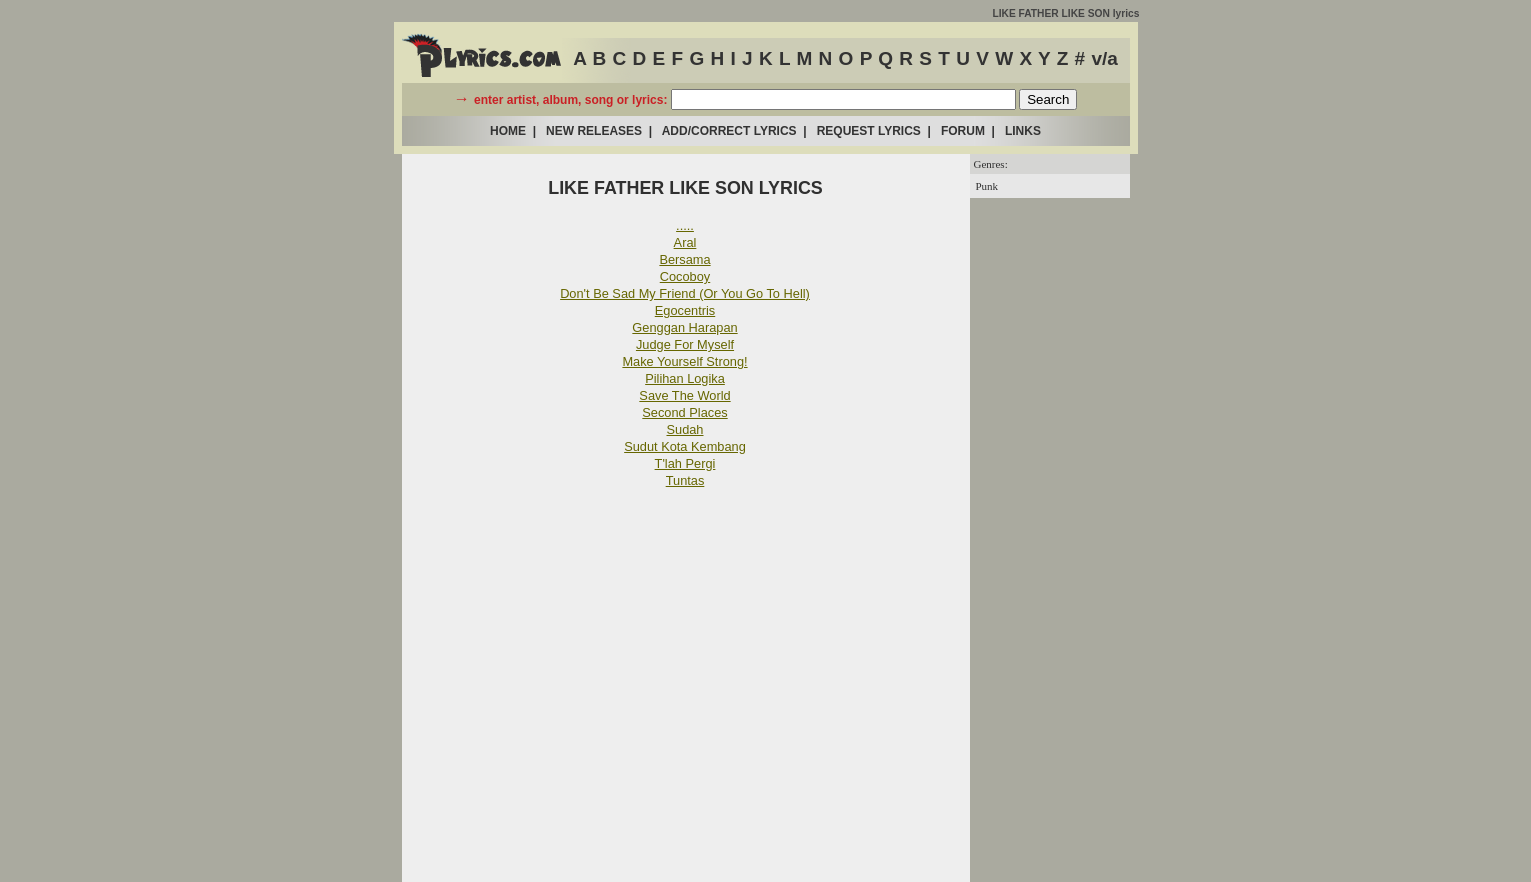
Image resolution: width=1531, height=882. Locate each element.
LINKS (1023, 131)
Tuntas (685, 480)
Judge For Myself (685, 344)
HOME (508, 131)
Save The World (684, 395)
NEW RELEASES (594, 131)
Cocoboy (685, 276)
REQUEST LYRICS (869, 131)
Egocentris (685, 310)
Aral (685, 242)
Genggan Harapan (684, 327)
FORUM (963, 131)
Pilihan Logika (685, 378)
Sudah (684, 429)
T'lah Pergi (685, 463)
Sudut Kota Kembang (685, 446)
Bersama (684, 259)
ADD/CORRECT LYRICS (729, 131)
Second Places (684, 412)
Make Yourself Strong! (684, 361)
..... (685, 225)
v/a (1104, 58)
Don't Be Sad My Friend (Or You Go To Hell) (685, 293)
